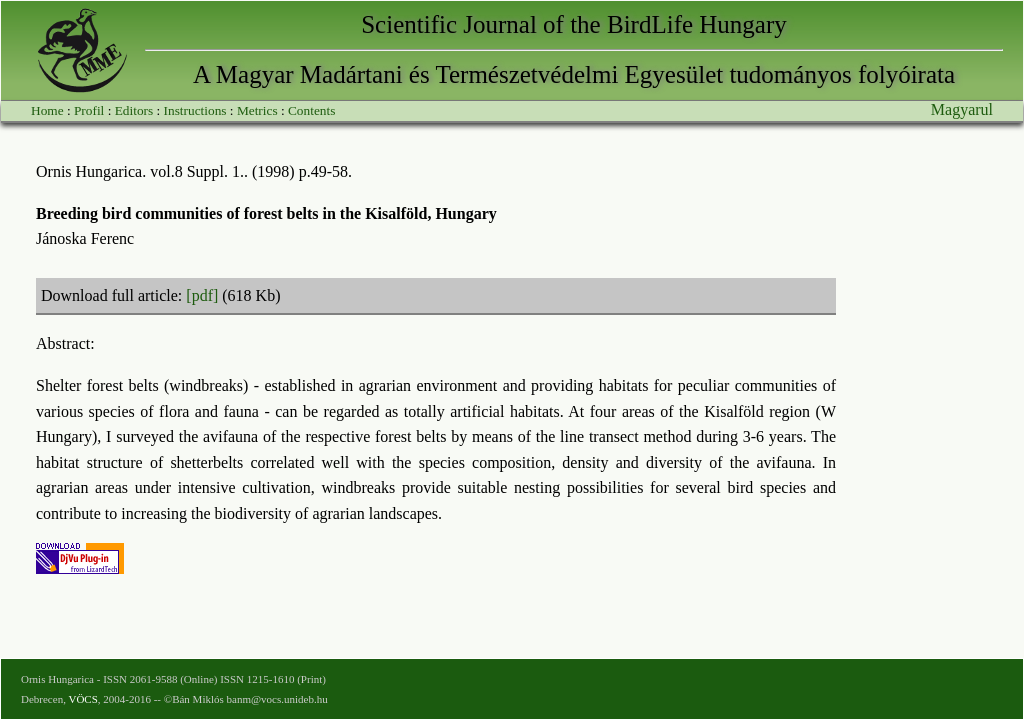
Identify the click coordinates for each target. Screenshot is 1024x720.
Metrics (257, 110)
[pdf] (202, 295)
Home (47, 110)
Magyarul (962, 109)
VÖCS (82, 699)
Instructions (195, 110)
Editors (134, 110)
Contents (311, 110)
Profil (89, 110)
